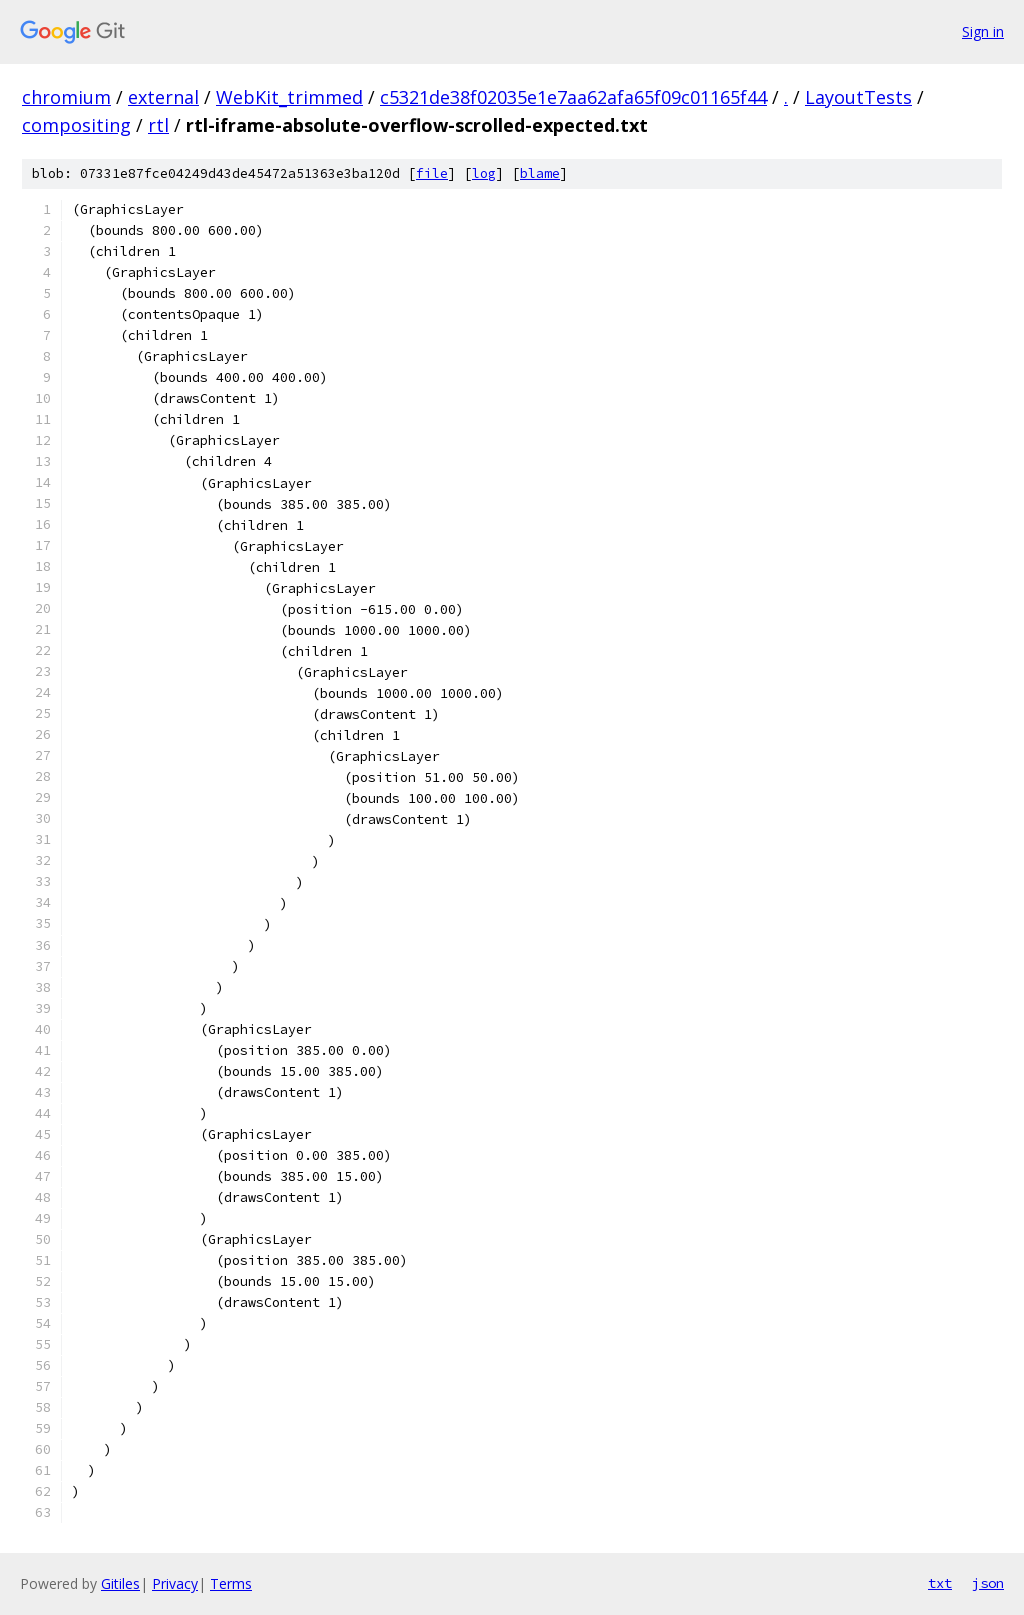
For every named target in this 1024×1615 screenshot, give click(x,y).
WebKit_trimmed (289, 97)
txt (940, 1583)
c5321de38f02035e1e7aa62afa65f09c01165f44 (573, 97)
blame (540, 173)
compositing (76, 125)
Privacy (175, 1583)
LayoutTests (858, 97)
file (432, 173)
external (163, 97)
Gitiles (120, 1583)
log (484, 173)
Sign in (983, 31)
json (988, 1583)
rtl (158, 125)
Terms (231, 1583)
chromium (66, 97)
